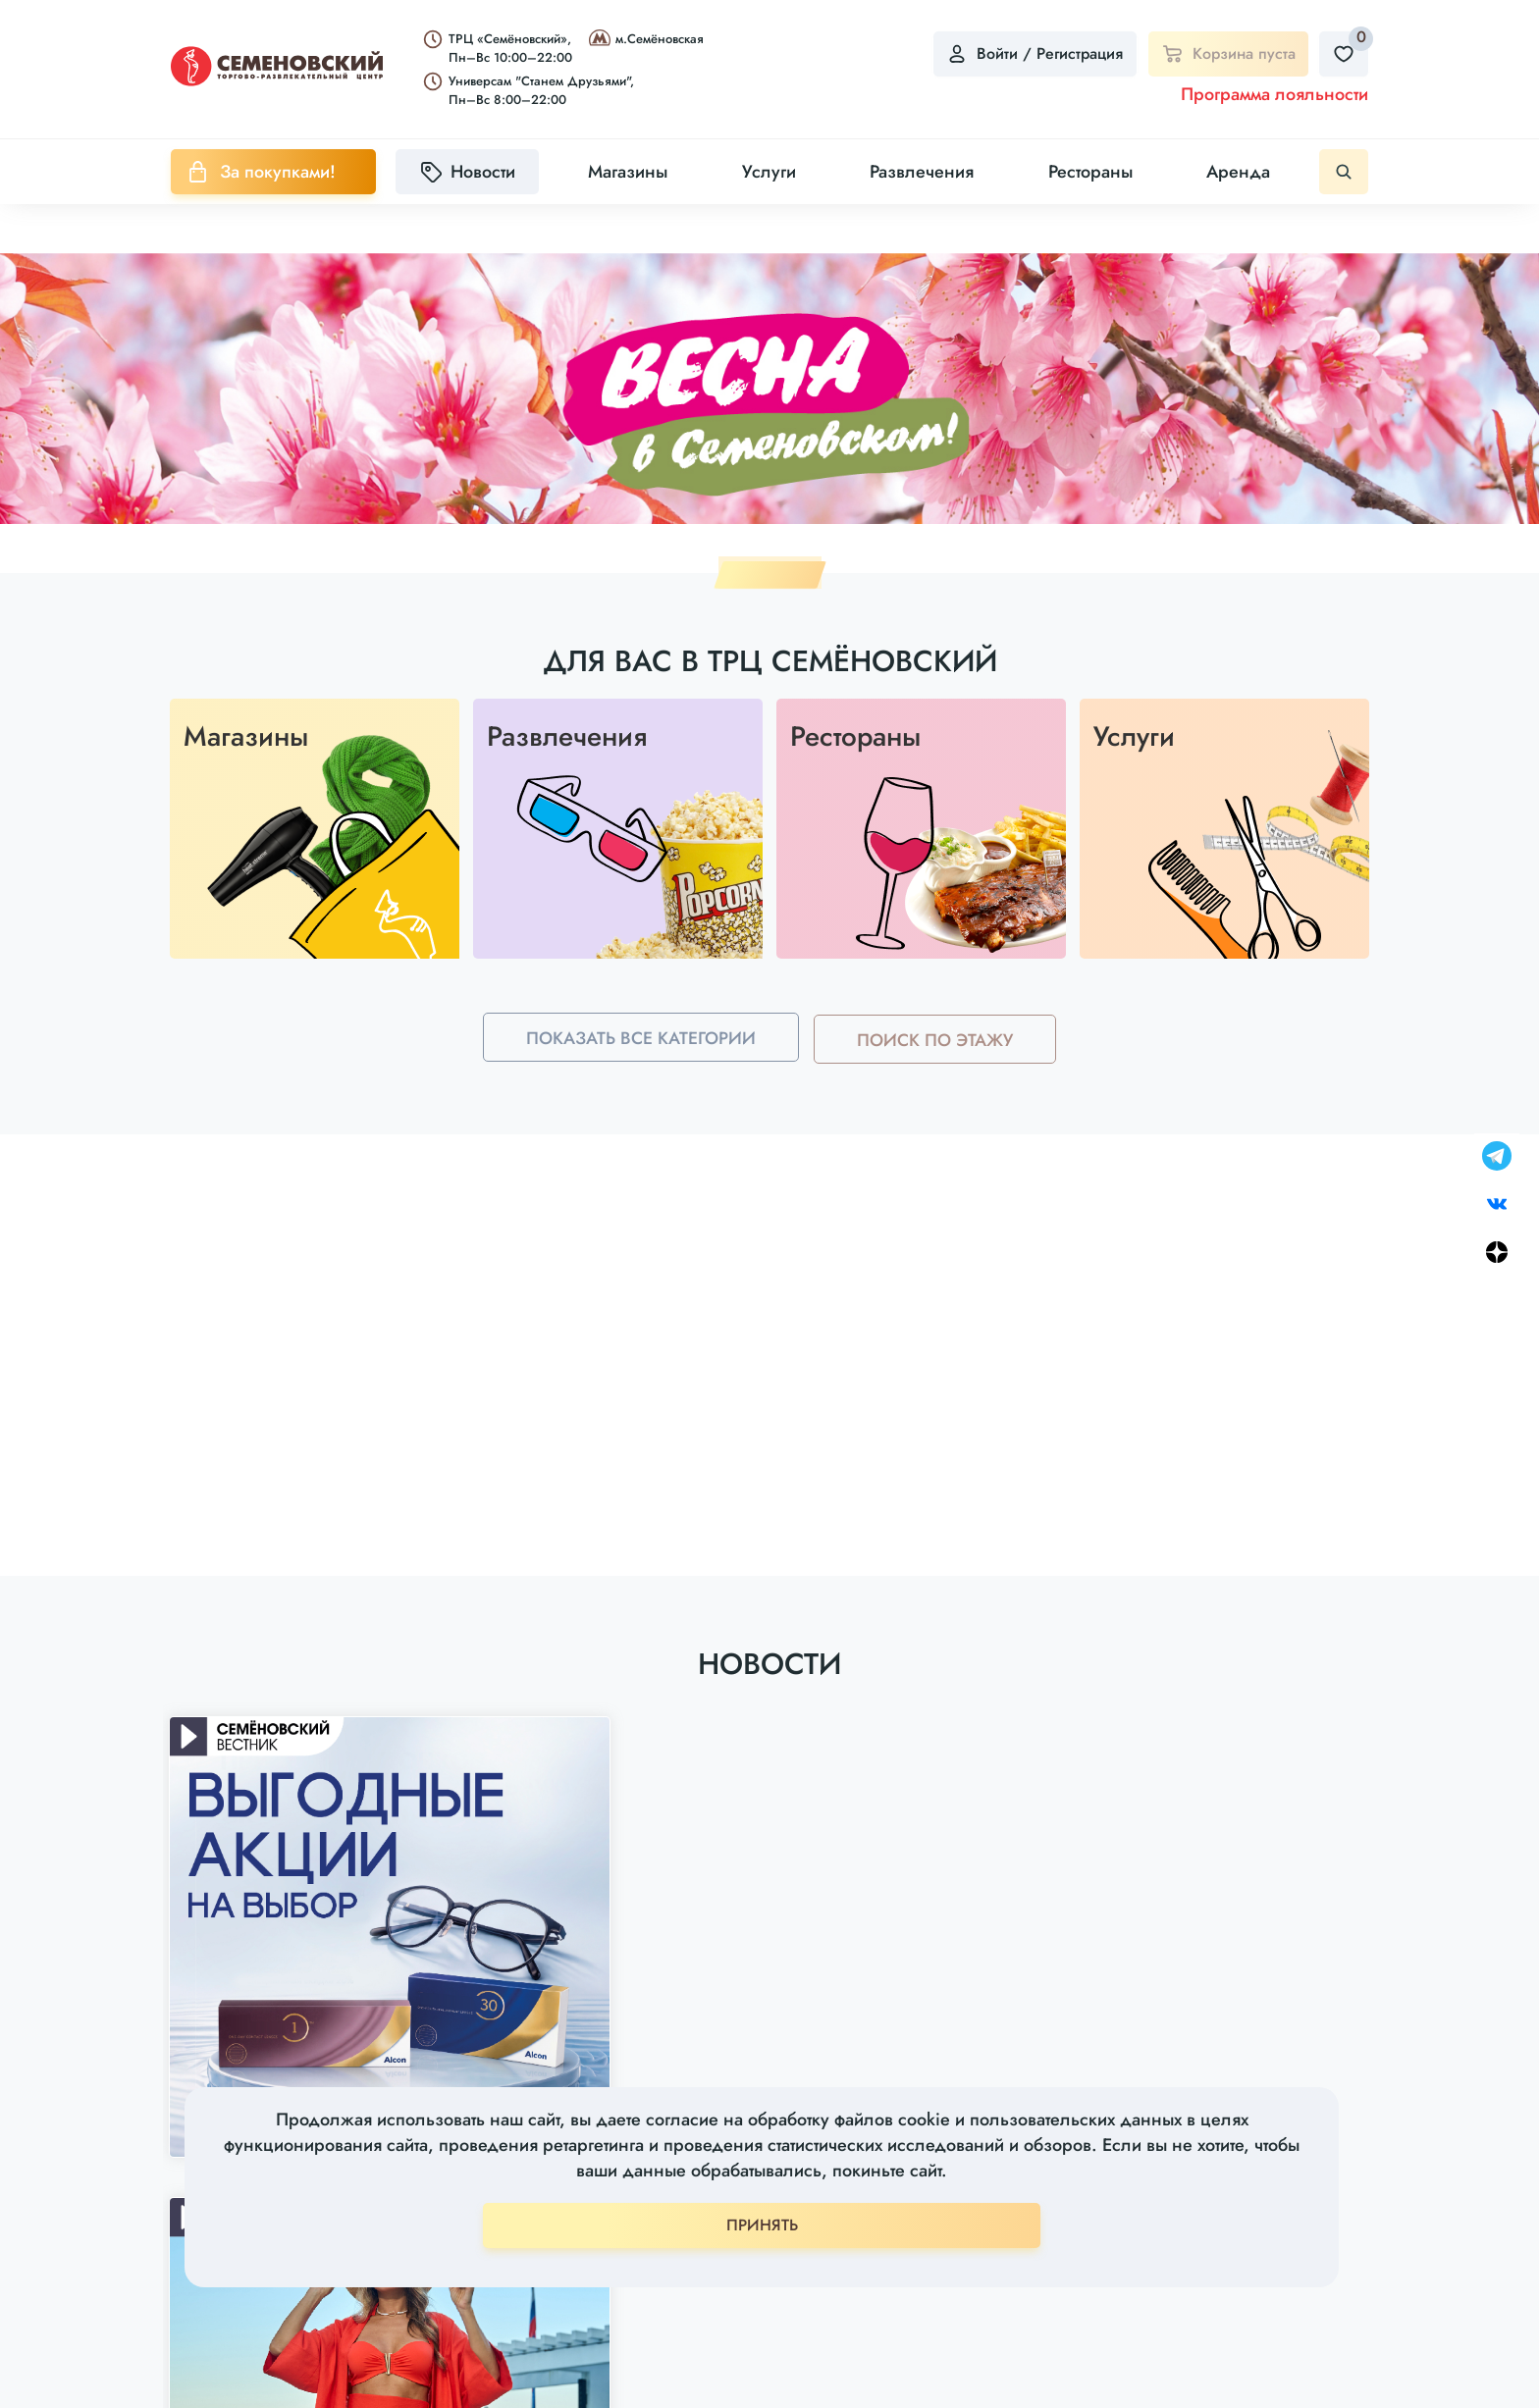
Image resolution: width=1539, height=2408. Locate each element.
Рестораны (1090, 171)
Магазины (627, 171)
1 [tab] (770, 575)
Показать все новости (769, 2057)
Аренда (1238, 171)
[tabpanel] (769, 388)
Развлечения (922, 171)
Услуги (769, 171)
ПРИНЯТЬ (762, 2225)
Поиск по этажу (939, 1067)
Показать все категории (636, 1067)
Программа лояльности (1274, 94)
